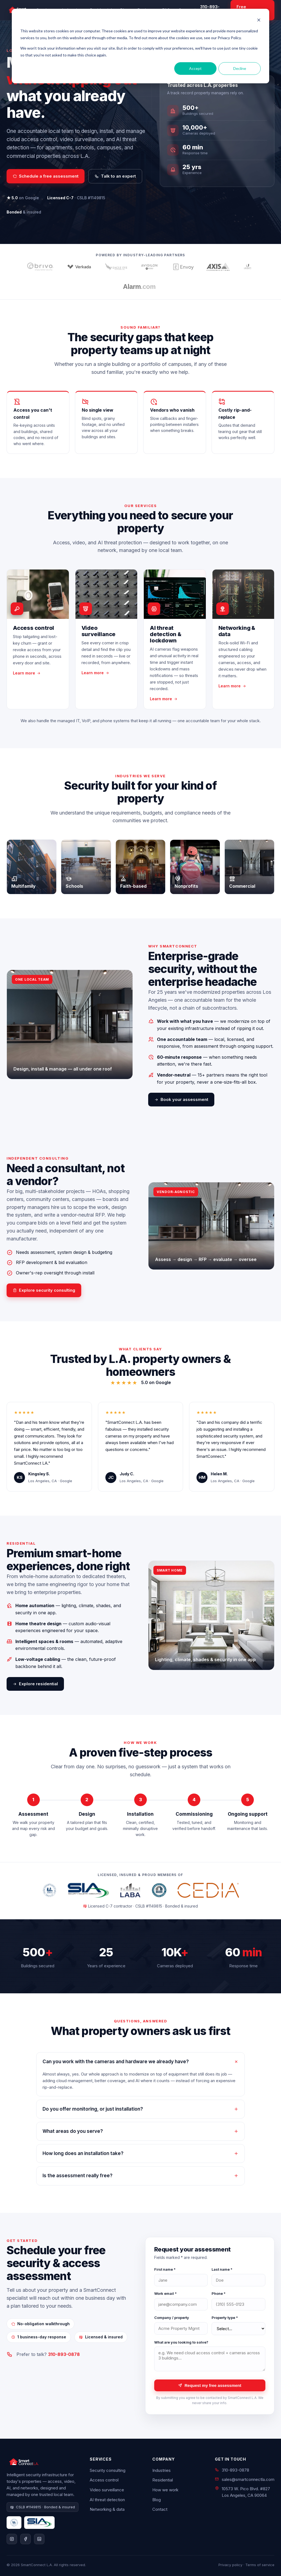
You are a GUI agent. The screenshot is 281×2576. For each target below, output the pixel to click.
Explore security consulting (44, 1290)
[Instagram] (12, 2539)
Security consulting (107, 2470)
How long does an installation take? (140, 2153)
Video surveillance (107, 2489)
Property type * (225, 2317)
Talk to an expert (115, 176)
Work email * (165, 2293)
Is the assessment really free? (140, 2175)
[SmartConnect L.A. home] (43, 2462)
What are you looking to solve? (181, 2342)
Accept (195, 68)
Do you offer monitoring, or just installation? (140, 2109)
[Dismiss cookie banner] (259, 20)
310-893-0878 (64, 2354)
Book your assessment (181, 1099)
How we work (165, 2489)
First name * (165, 2269)
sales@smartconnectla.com (248, 2479)
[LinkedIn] (39, 2539)
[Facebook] (25, 2539)
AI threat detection (107, 2499)
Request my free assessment (209, 2385)
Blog (156, 2499)
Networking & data (107, 2509)
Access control (104, 2480)
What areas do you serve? (140, 2131)
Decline (239, 68)
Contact (159, 2509)
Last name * (222, 2269)
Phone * (219, 2293)
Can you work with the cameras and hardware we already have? (140, 2061)
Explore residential (35, 1683)
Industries (161, 2470)
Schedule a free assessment (45, 176)
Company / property (171, 2317)
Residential (162, 2480)
